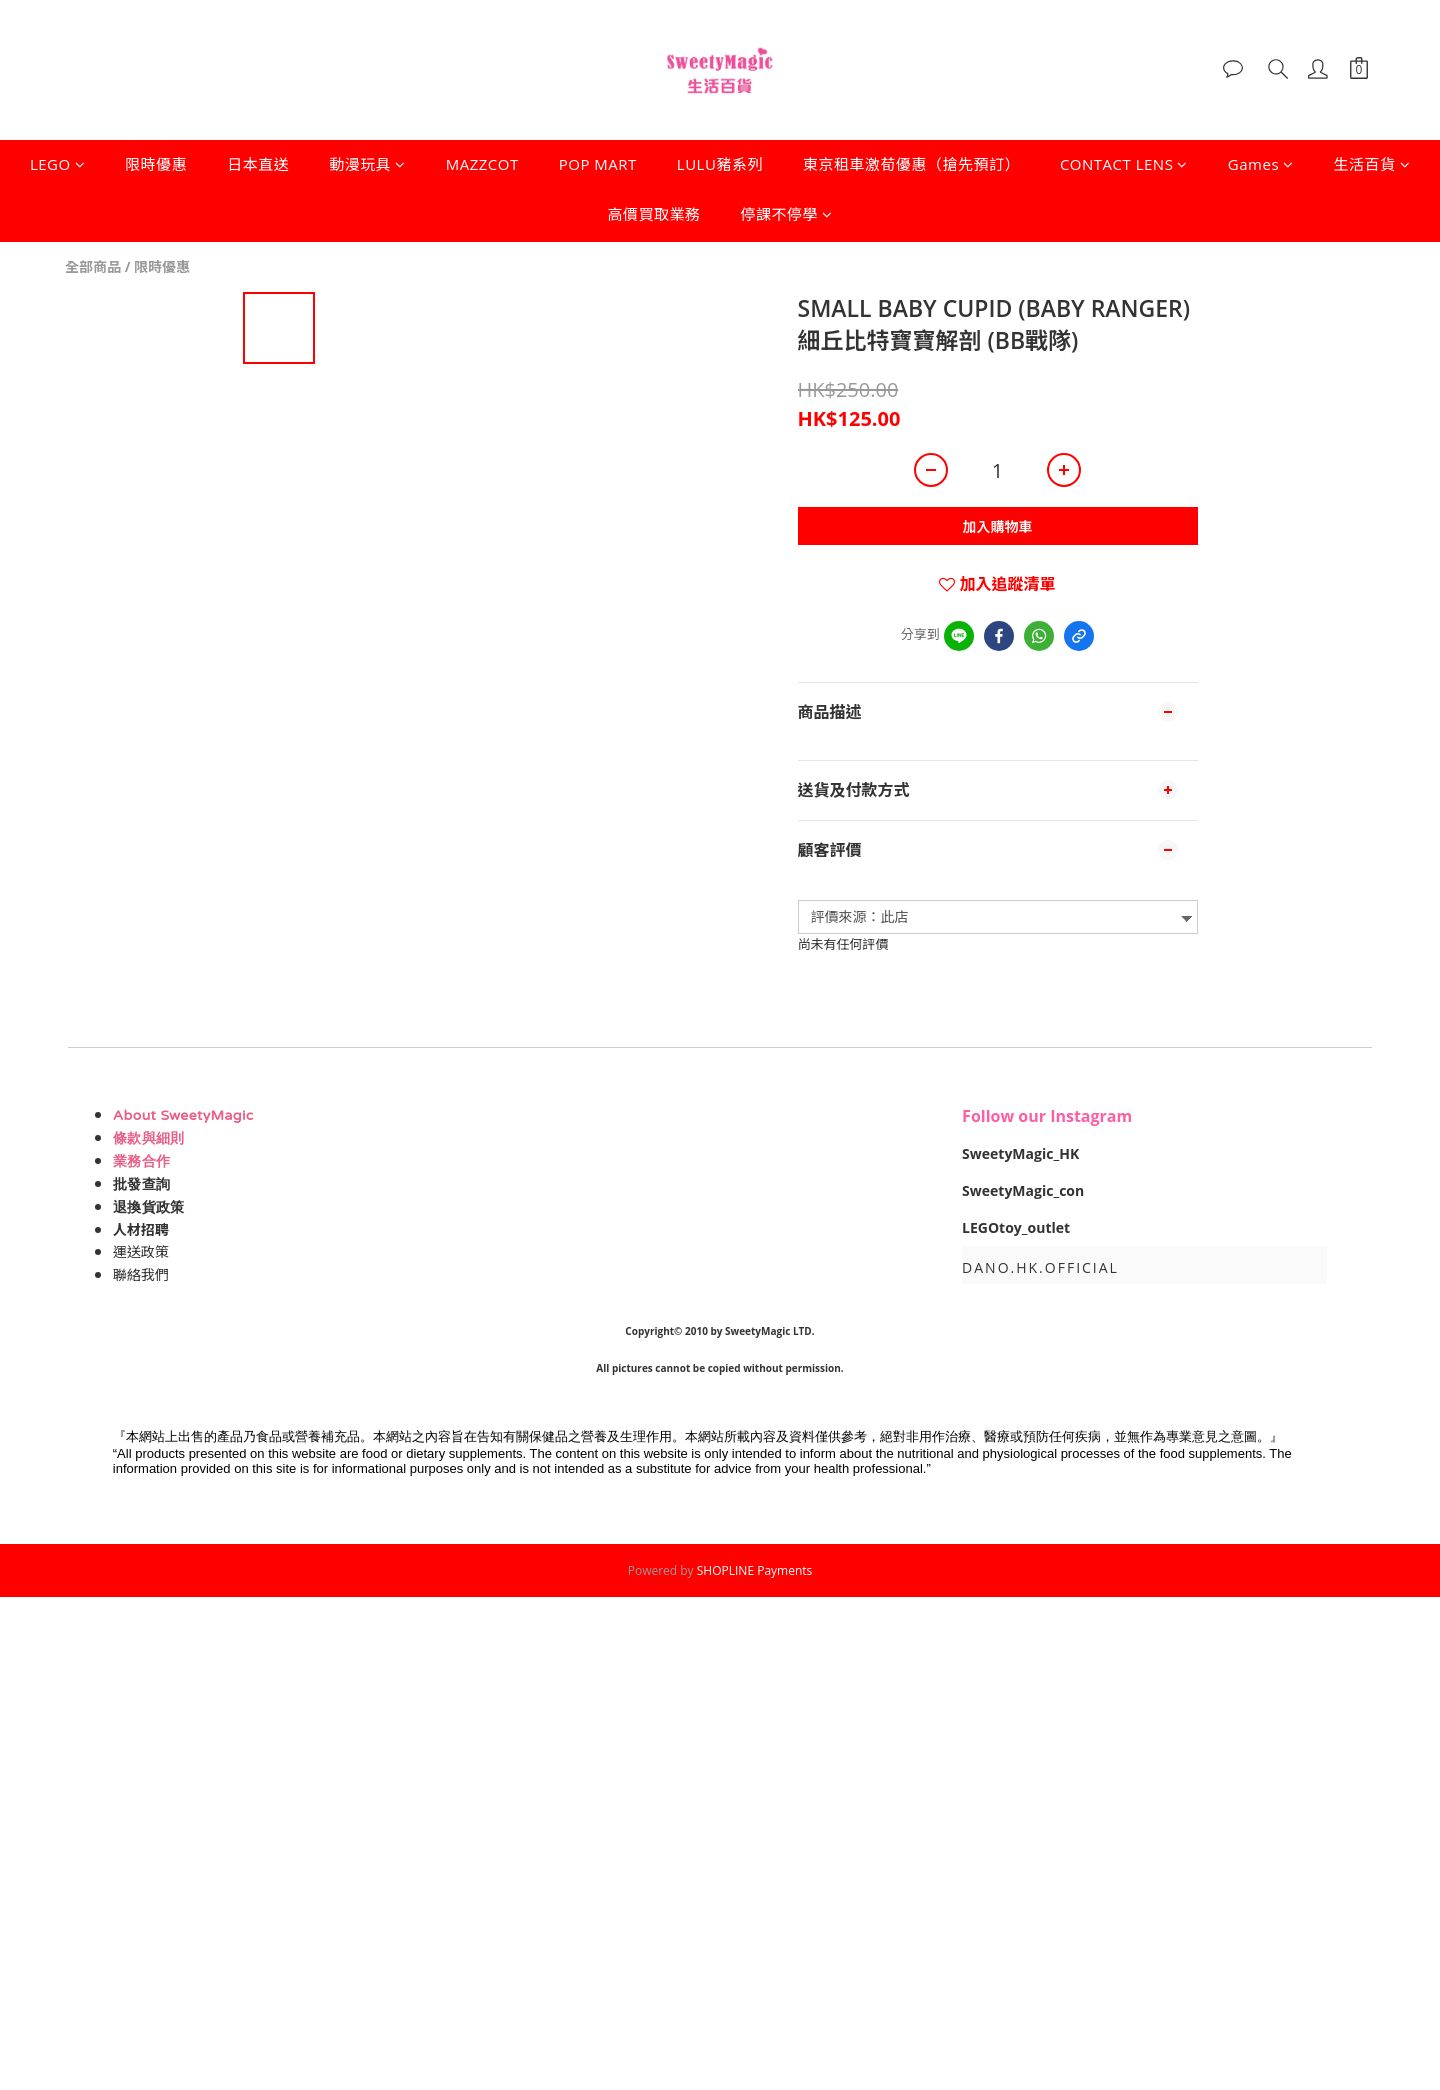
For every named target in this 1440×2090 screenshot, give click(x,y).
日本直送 (258, 164)
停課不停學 (787, 214)
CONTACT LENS (1124, 164)
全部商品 (93, 266)
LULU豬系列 (720, 164)
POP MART (598, 164)
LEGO (57, 164)
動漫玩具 (367, 164)
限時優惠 (156, 164)
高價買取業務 (653, 214)
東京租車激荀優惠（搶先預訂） (911, 164)
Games (1261, 164)
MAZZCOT (482, 164)
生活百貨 (1372, 164)
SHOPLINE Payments (755, 1570)
